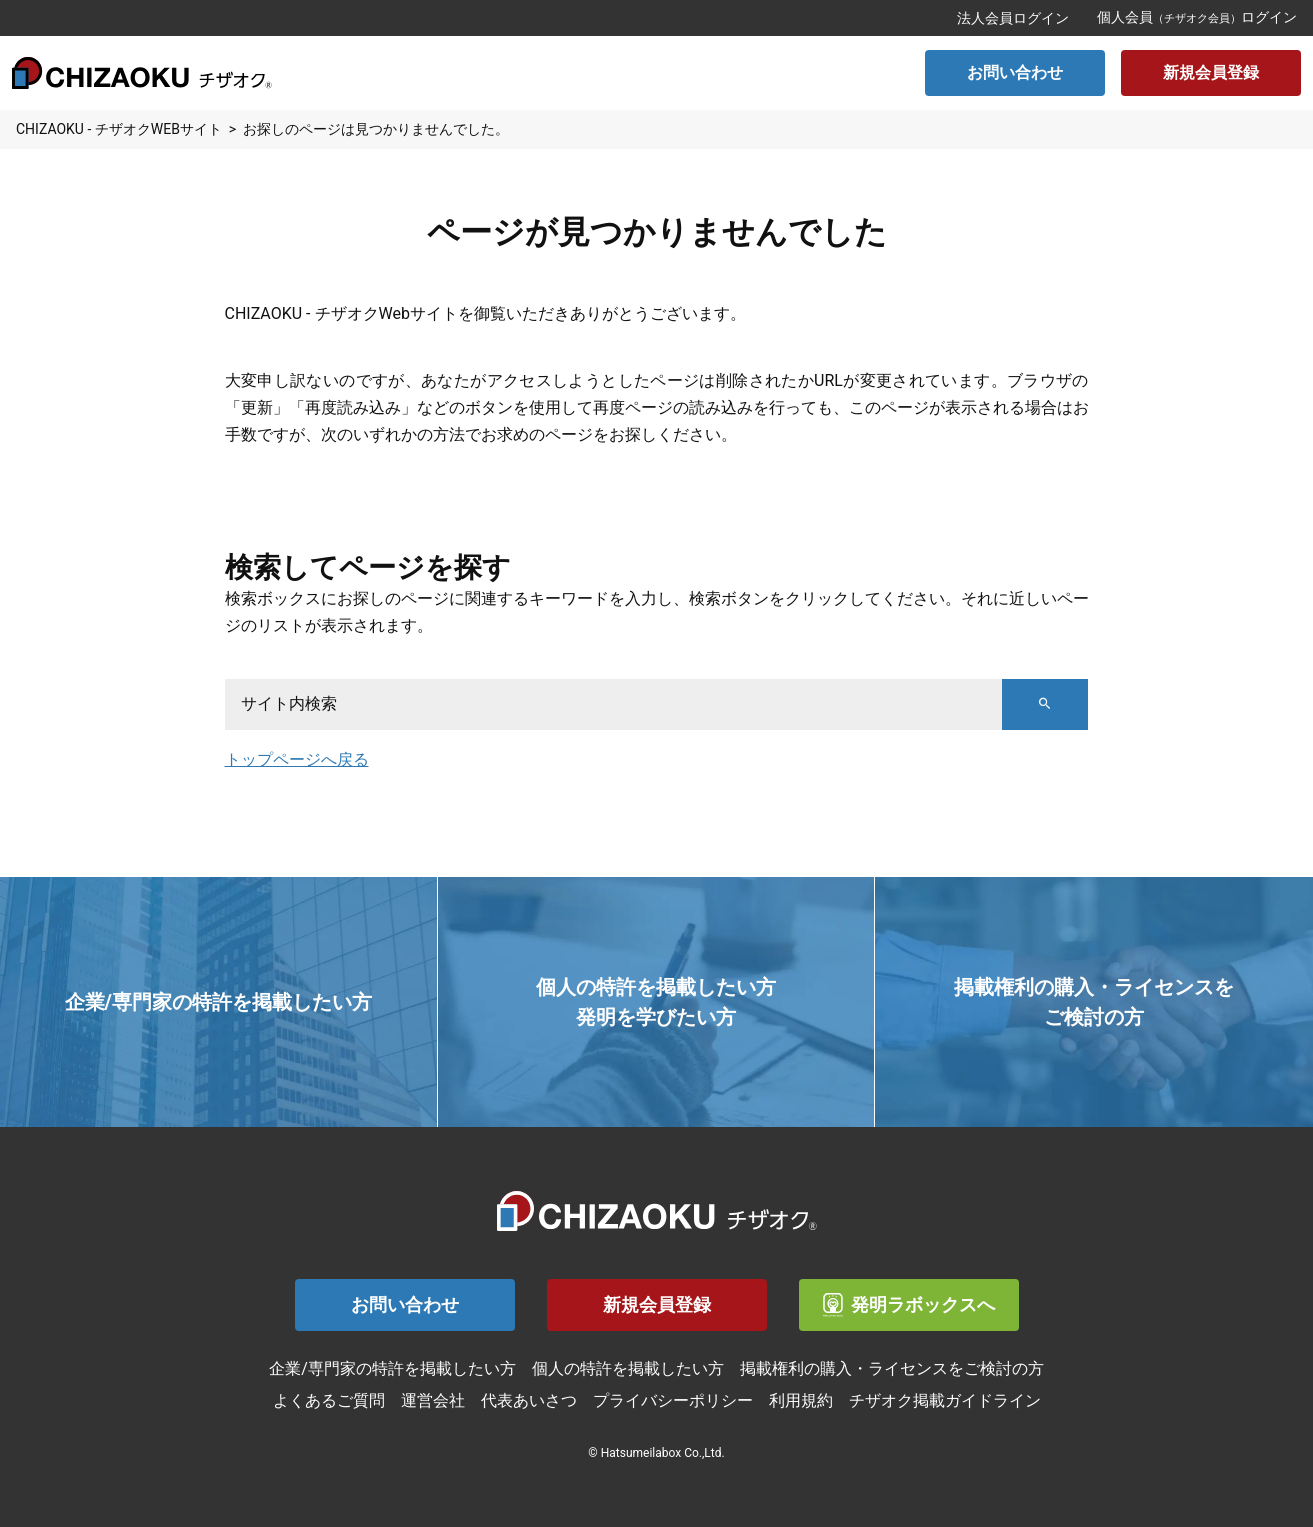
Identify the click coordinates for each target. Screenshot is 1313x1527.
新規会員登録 (1211, 72)
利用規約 (801, 1400)
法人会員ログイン (1013, 18)
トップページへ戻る (297, 759)
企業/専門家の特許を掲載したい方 (392, 1368)
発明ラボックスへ (909, 1305)
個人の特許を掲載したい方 (628, 1368)
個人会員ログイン (1197, 17)
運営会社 (433, 1400)
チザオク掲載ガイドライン (945, 1400)
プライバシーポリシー (673, 1400)
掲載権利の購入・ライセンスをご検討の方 (892, 1368)
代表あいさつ (529, 1400)
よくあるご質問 (329, 1400)
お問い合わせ (1015, 72)
